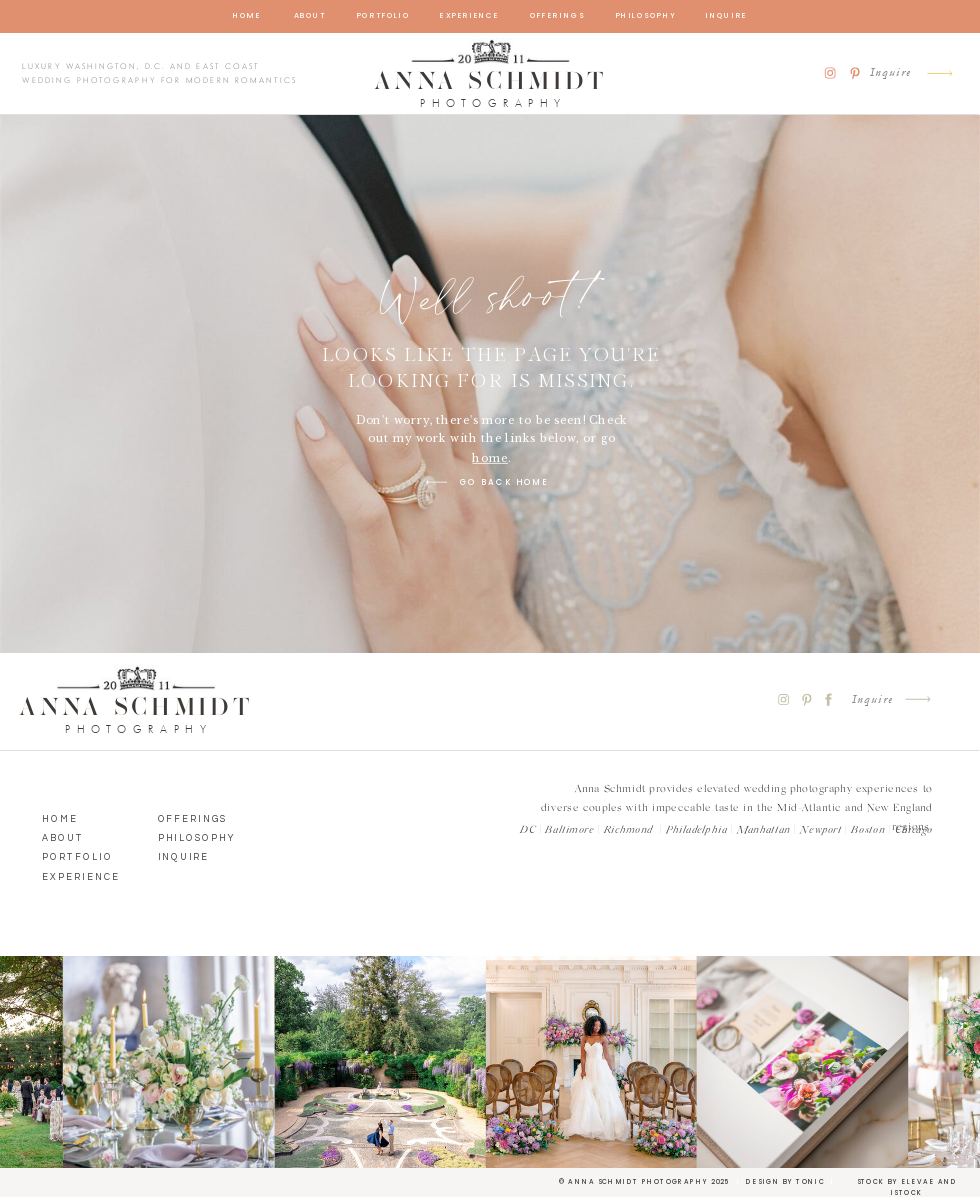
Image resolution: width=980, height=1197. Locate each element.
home (490, 459)
